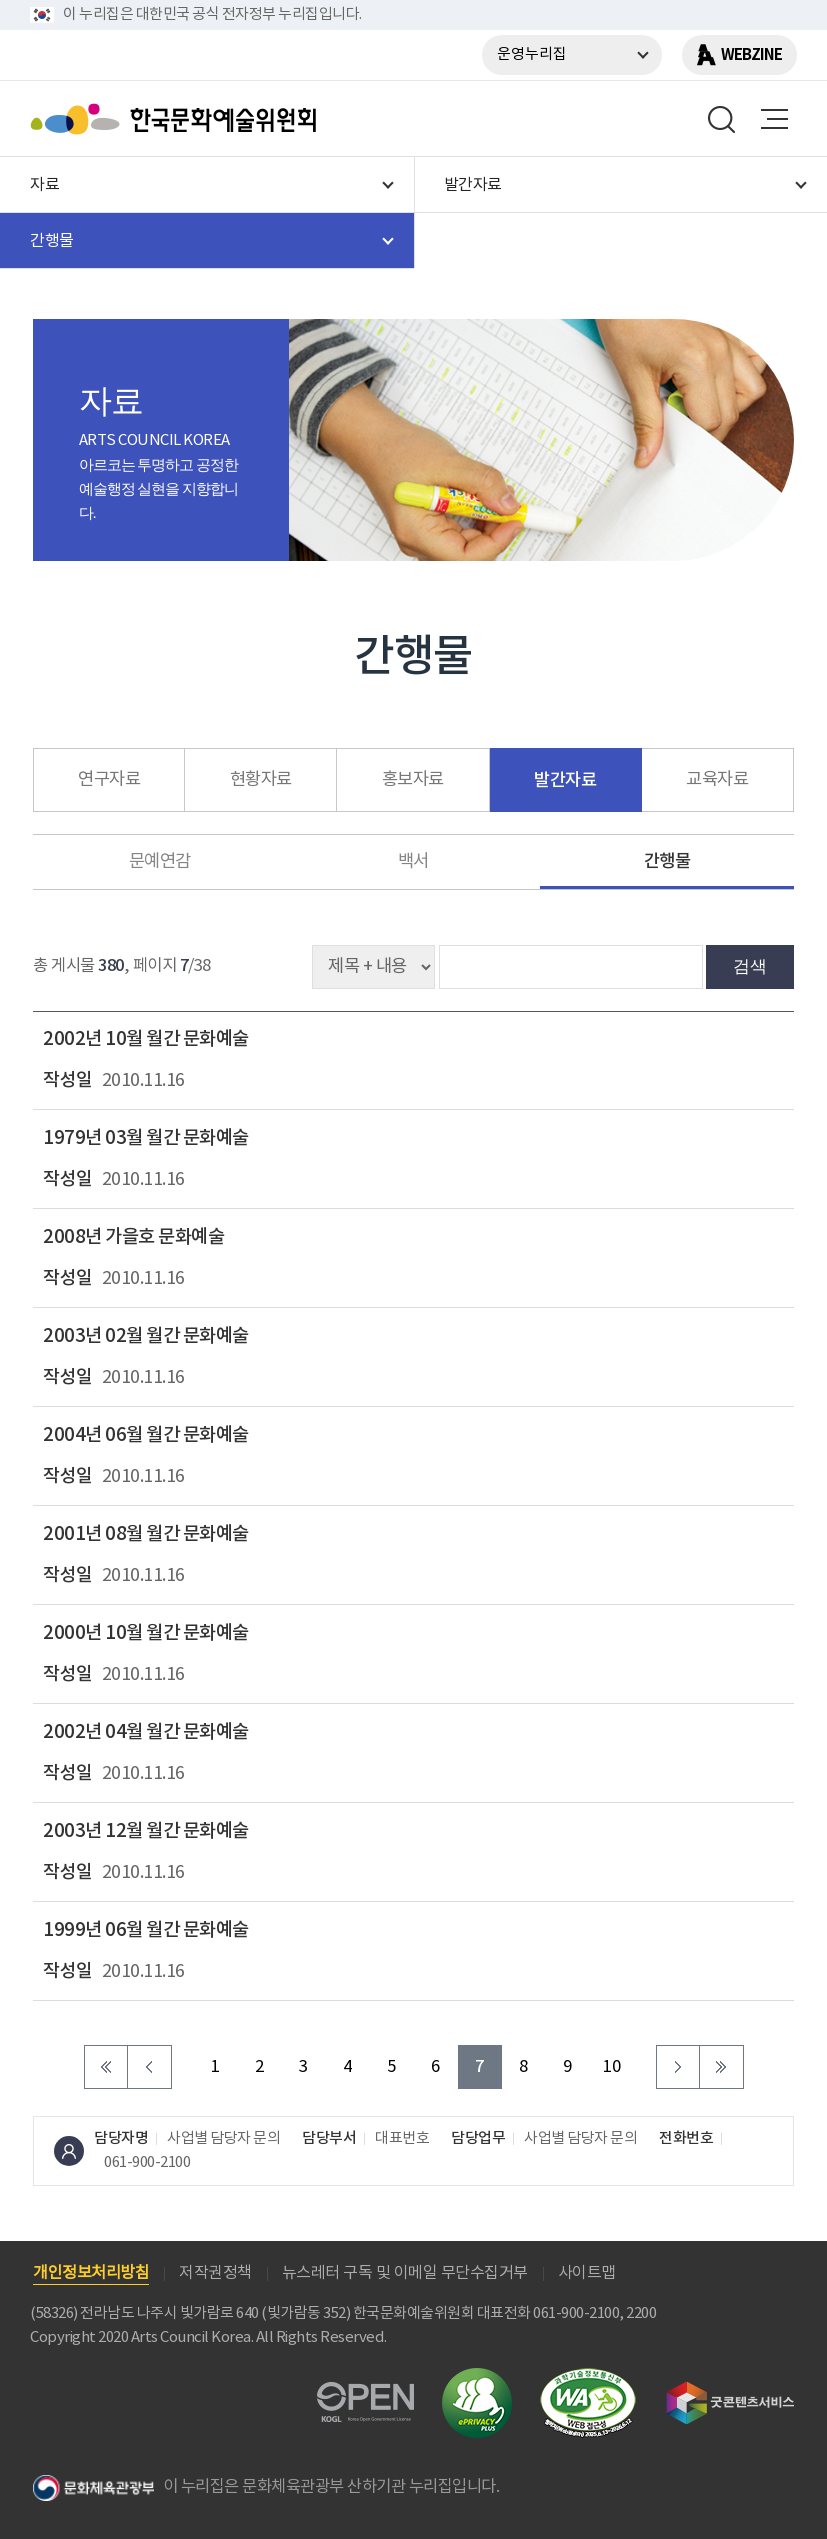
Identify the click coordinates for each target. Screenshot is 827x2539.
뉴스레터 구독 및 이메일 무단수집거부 (405, 2273)
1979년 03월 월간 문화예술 (146, 1138)
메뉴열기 (774, 119)
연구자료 (109, 780)
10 (611, 2067)
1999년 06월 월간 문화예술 (146, 1930)
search (722, 119)
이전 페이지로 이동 (150, 2067)
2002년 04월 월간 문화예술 (146, 1732)
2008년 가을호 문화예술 (133, 1237)
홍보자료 (413, 780)
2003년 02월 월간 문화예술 (146, 1336)
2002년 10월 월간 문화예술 (146, 1039)
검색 (750, 966)
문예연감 (160, 862)
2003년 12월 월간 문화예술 (146, 1831)
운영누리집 (532, 54)
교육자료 (717, 780)
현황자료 (261, 780)
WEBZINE (751, 55)
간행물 (667, 861)
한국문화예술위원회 (178, 119)
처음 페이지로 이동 (106, 2067)
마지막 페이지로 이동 (722, 2067)
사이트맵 (587, 2273)
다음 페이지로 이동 (678, 2067)
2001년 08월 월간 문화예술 (146, 1534)
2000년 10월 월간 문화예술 (146, 1633)
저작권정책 (215, 2273)
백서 (413, 862)
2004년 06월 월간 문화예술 (146, 1435)
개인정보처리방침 (91, 2273)
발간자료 (565, 780)
